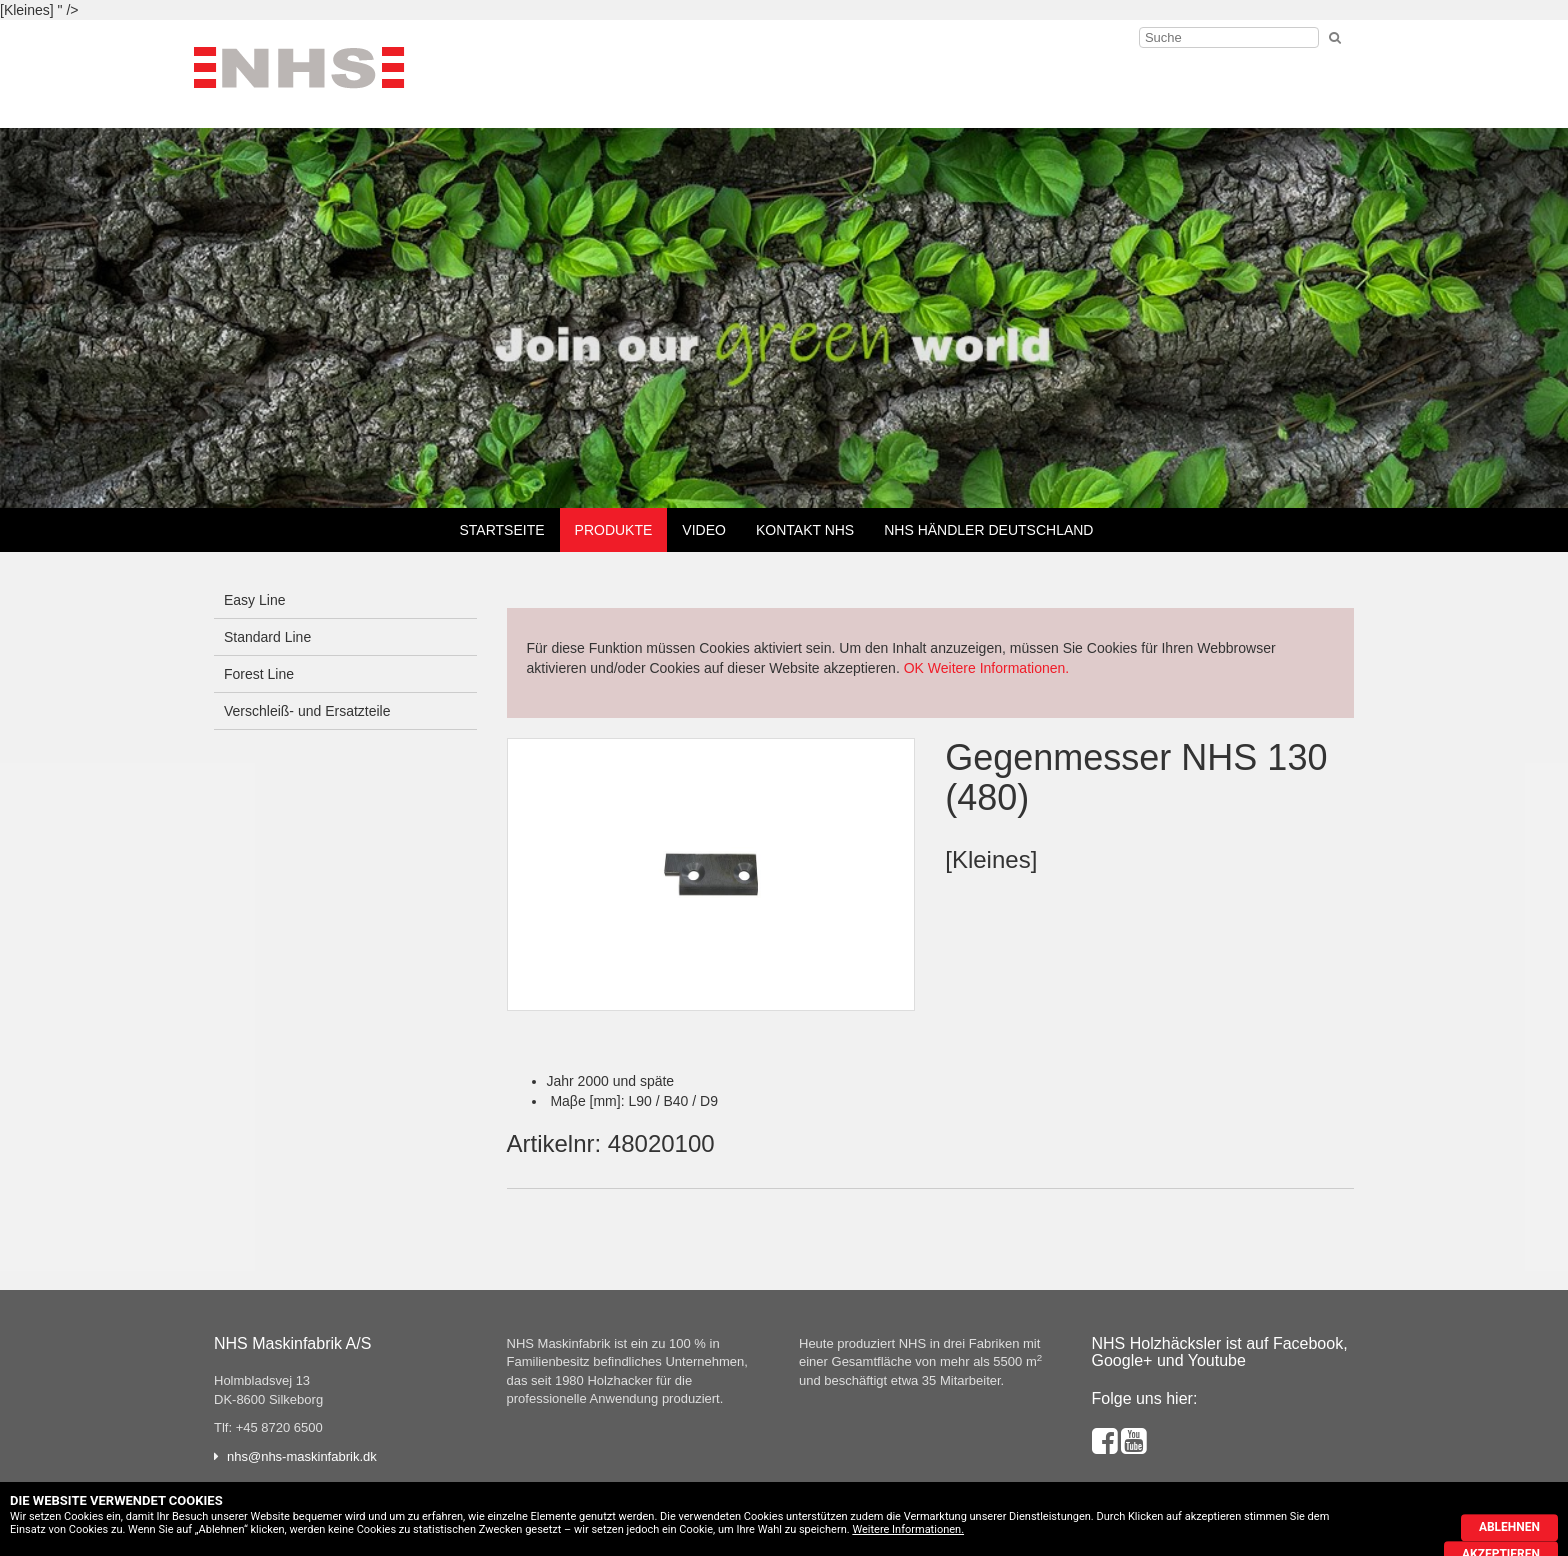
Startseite (502, 530)
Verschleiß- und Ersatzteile (307, 711)
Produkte (614, 530)
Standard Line (267, 637)
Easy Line (254, 600)
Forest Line (259, 674)
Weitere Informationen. (998, 668)
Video (704, 530)
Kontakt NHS (805, 530)
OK (914, 668)
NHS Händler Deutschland (988, 530)
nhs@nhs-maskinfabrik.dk (302, 1456)
